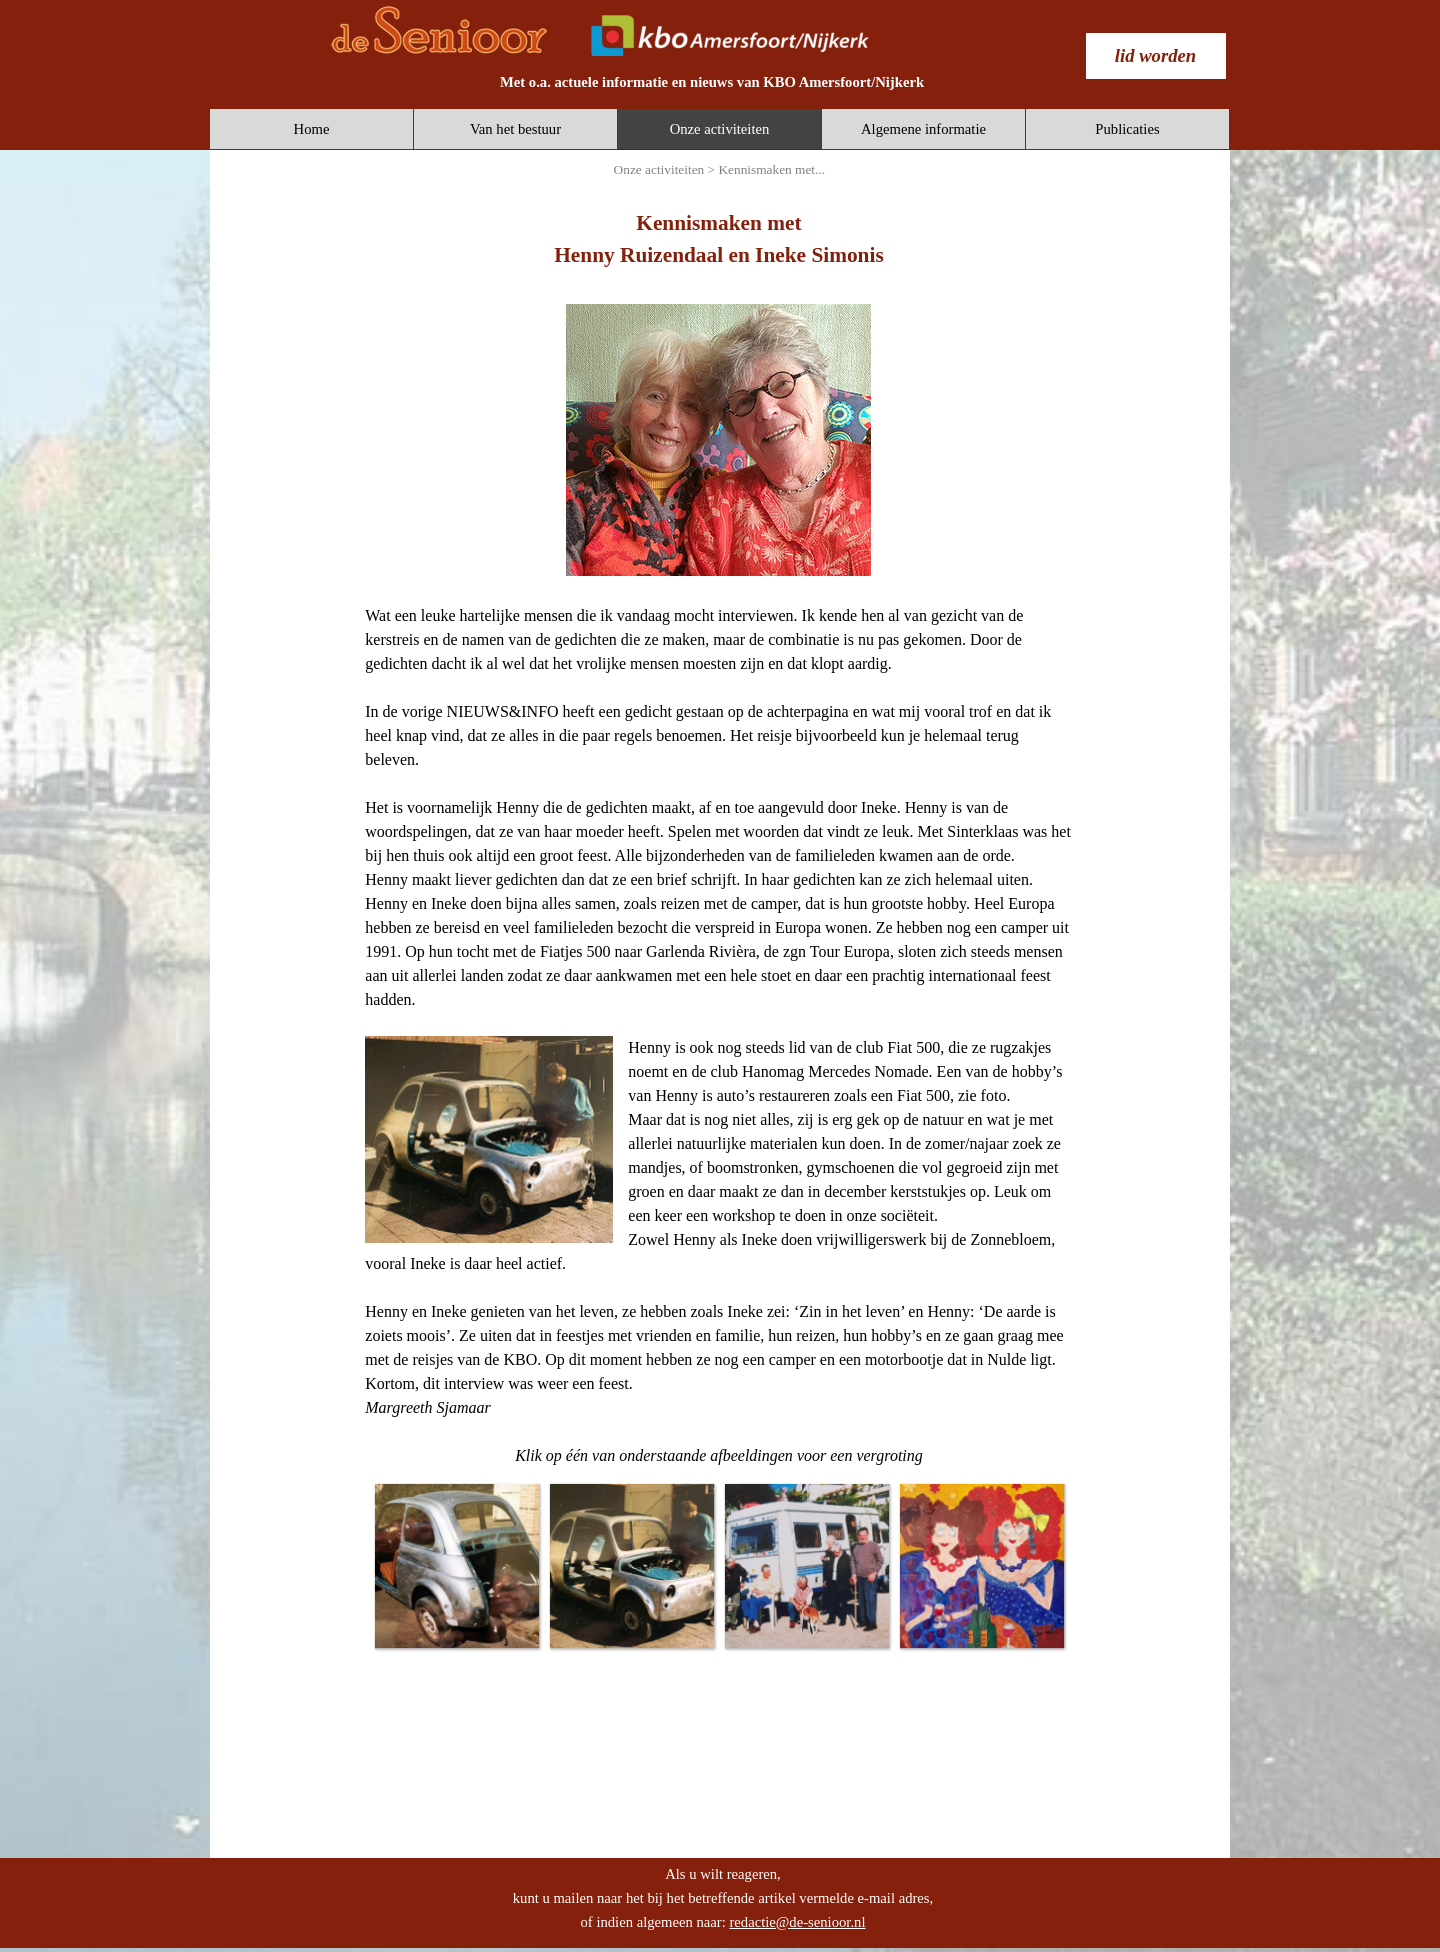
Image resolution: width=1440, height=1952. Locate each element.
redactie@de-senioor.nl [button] (797, 1922)
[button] (456, 1565)
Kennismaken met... (771, 169)
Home (312, 129)
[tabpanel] (712, 82)
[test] (1156, 56)
